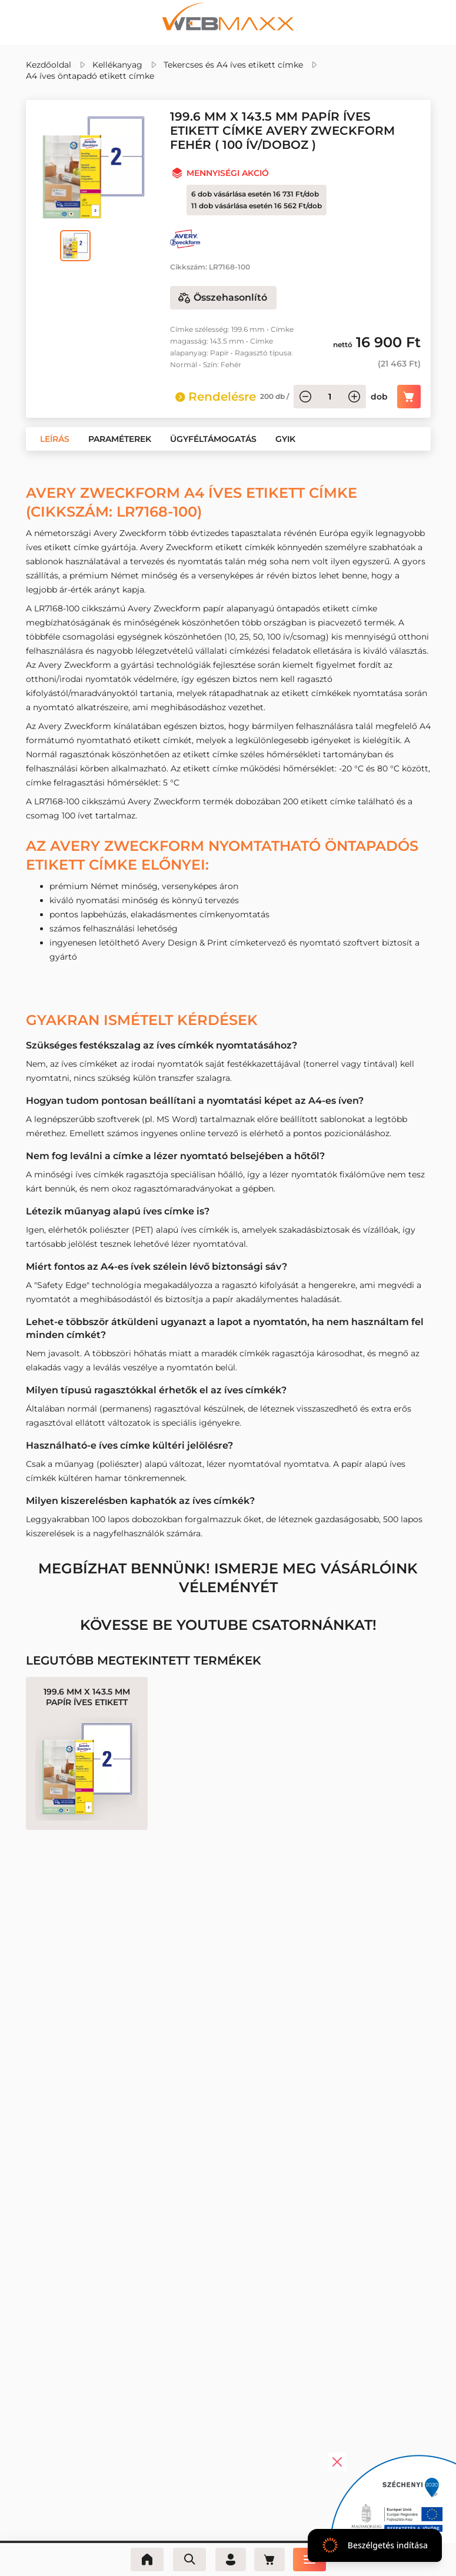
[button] (54, 439)
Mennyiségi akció (228, 173)
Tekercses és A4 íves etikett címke (233, 64)
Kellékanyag (117, 64)
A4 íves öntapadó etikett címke (90, 76)
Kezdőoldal (48, 64)
